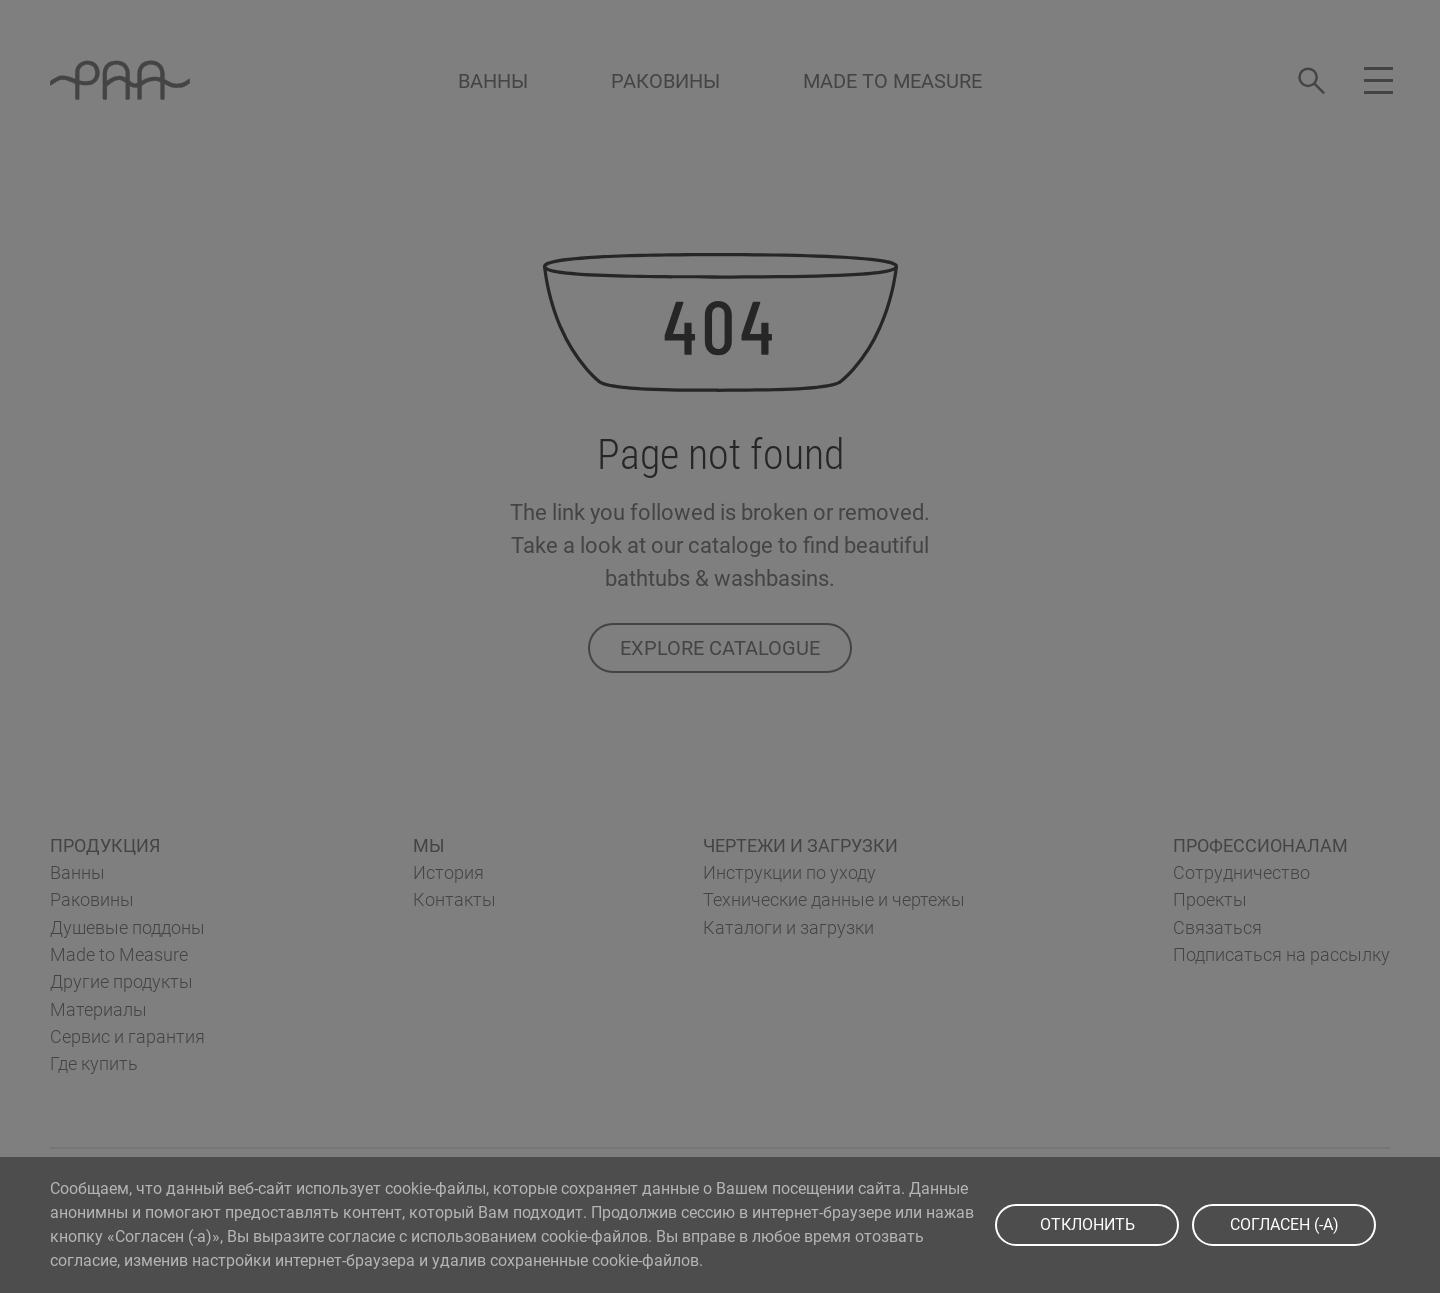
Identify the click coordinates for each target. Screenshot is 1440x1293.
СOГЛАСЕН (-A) (1284, 1224)
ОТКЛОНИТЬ (1087, 1224)
